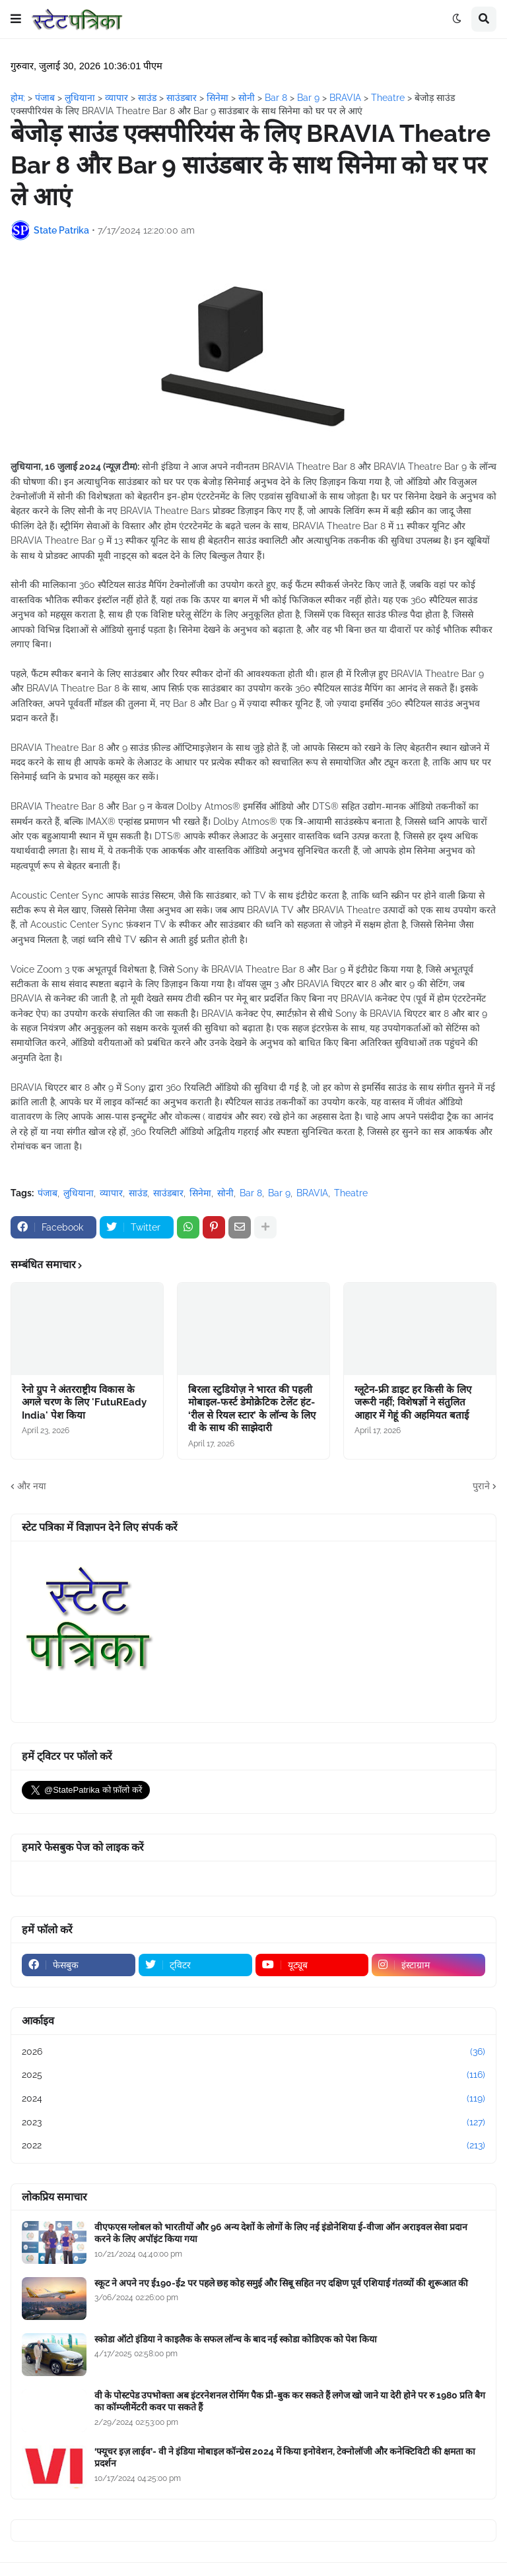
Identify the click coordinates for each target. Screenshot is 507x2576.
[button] (16, 19)
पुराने (481, 1486)
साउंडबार (168, 1193)
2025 (253, 2075)
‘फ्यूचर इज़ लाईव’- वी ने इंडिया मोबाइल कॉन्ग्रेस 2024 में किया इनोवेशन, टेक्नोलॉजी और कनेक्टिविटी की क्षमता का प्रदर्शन (284, 2457)
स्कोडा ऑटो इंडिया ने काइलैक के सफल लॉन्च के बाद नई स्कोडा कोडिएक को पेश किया (235, 2339)
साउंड (138, 1193)
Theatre (351, 1193)
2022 (253, 2145)
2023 (253, 2122)
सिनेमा (200, 1193)
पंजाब (47, 1193)
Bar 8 (251, 1193)
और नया (31, 1486)
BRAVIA (312, 1193)
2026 (253, 2052)
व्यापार (111, 1193)
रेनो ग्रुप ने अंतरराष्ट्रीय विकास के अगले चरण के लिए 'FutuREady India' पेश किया (84, 1402)
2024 (253, 2099)
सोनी (225, 1193)
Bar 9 (279, 1193)
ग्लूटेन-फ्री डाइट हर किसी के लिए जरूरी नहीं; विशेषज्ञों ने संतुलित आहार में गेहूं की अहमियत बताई (413, 1402)
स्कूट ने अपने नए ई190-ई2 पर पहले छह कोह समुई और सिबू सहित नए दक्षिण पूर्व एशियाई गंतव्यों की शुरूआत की (281, 2283)
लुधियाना (78, 1193)
